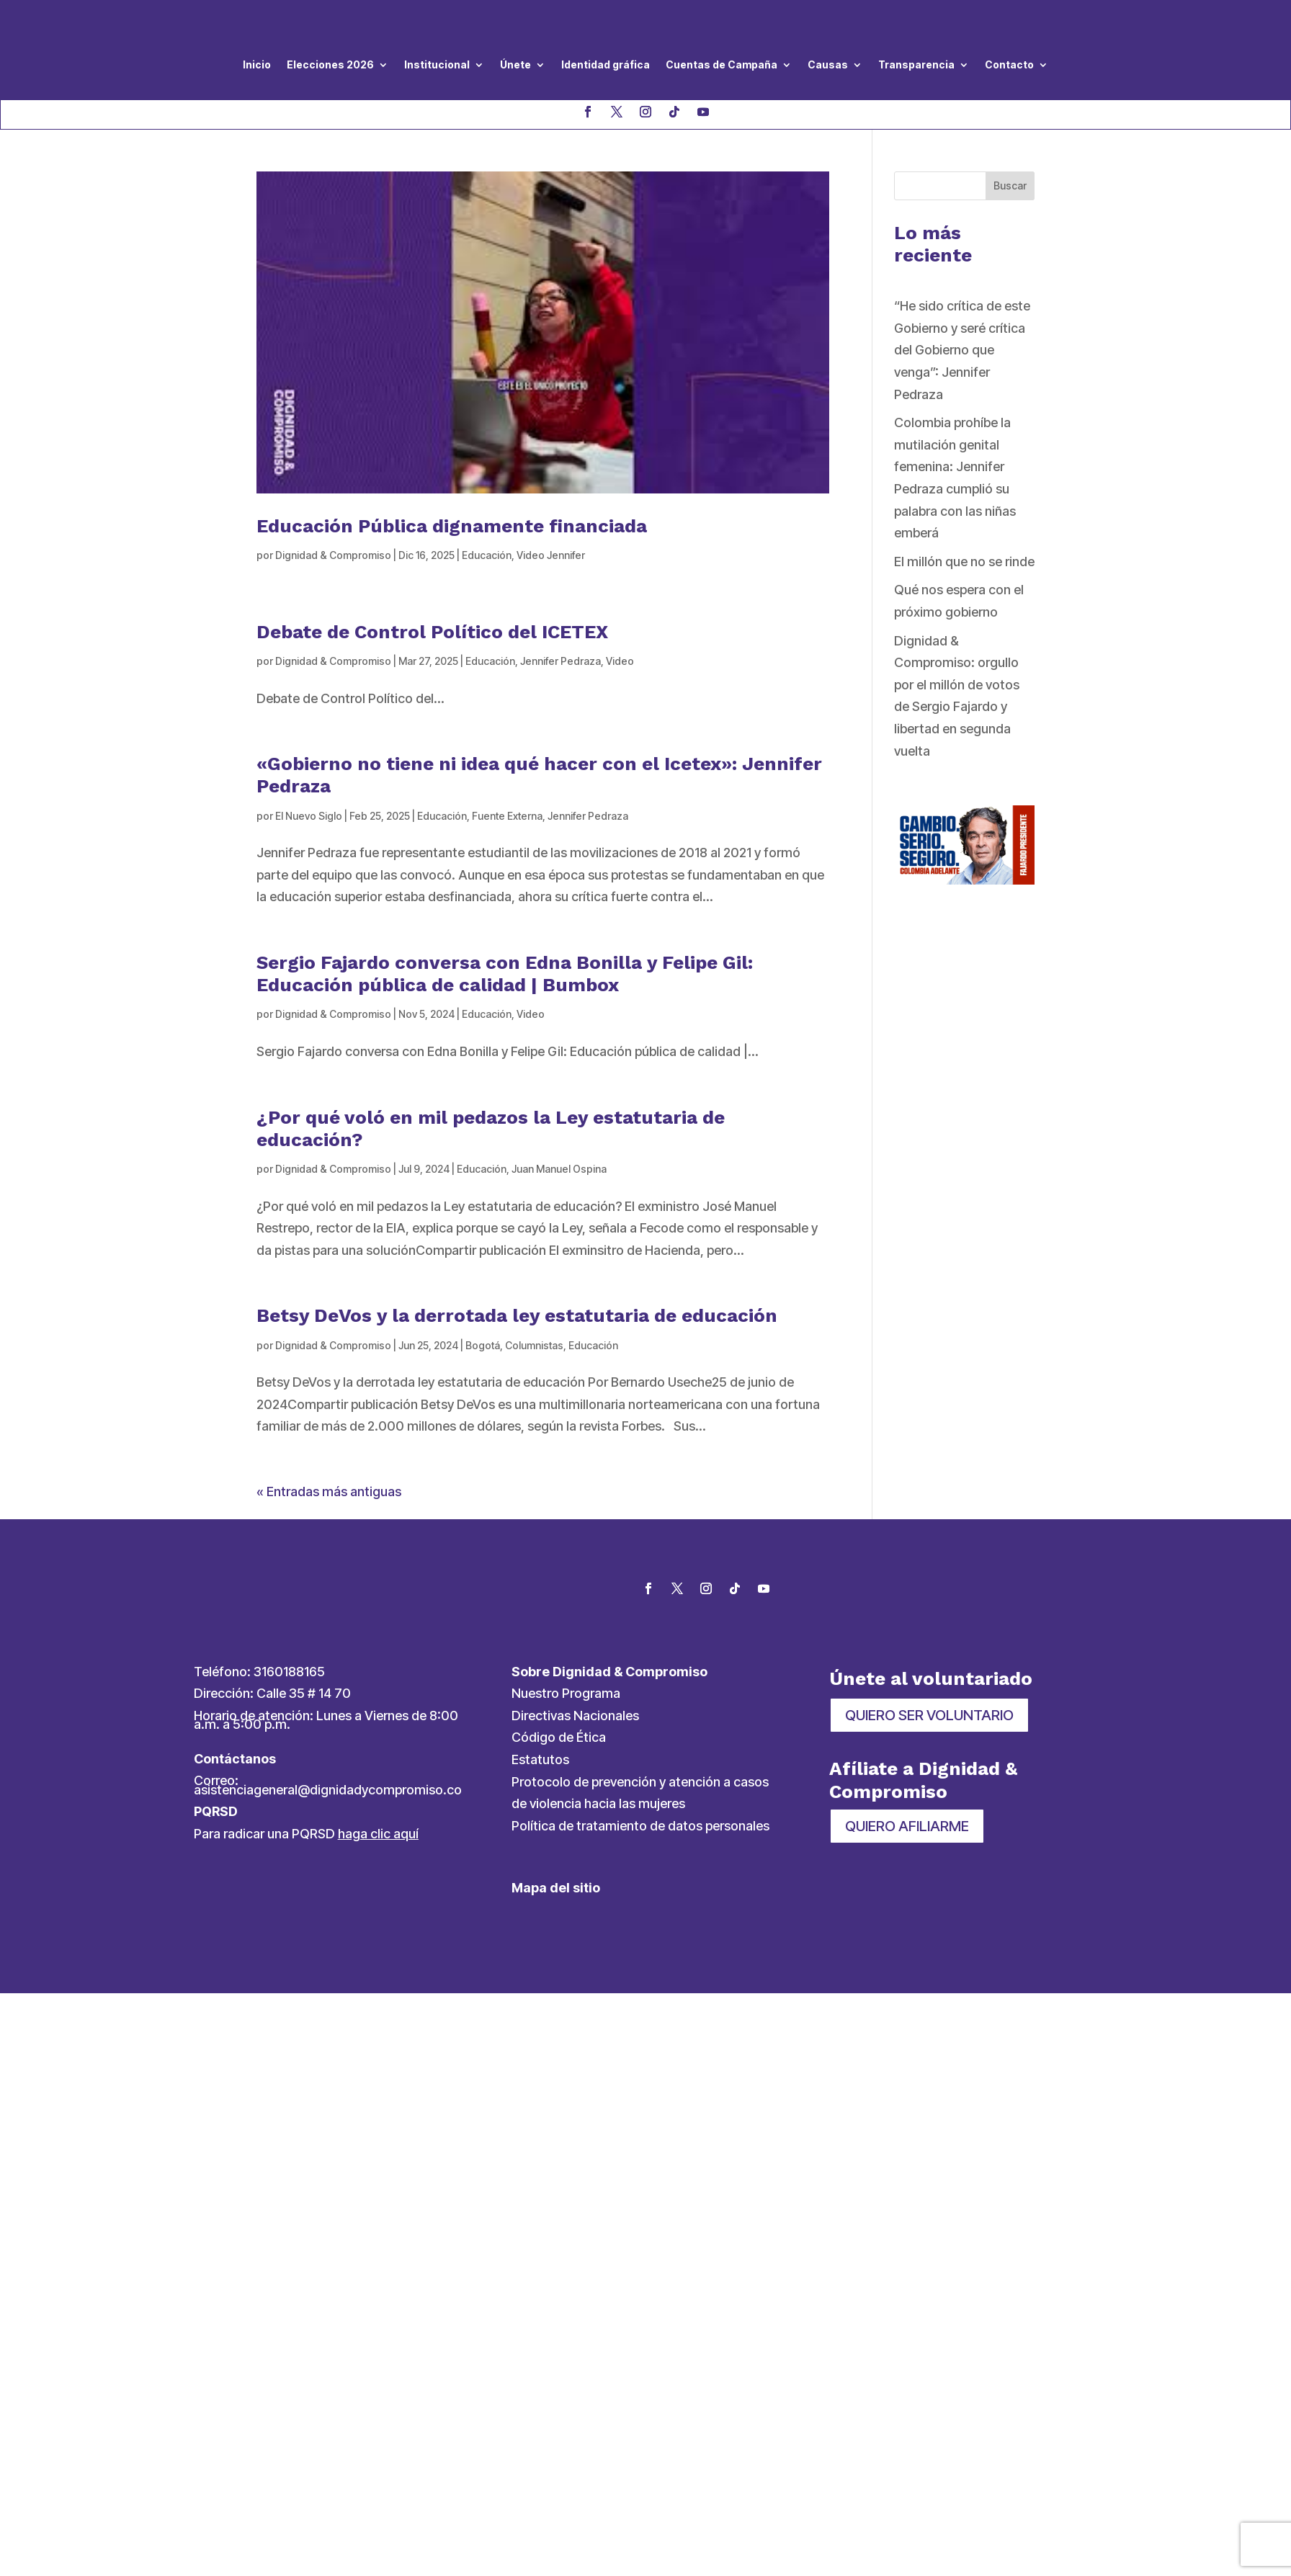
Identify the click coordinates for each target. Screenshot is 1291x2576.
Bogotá (482, 1345)
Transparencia (916, 64)
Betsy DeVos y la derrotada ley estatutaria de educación (516, 1315)
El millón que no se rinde (964, 561)
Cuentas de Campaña (721, 64)
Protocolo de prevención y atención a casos (640, 1781)
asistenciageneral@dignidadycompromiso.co (328, 1789)
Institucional (437, 64)
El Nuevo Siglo (308, 816)
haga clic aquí (378, 1833)
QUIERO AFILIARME (907, 1826)
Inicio (257, 64)
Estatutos (540, 1759)
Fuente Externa (507, 816)
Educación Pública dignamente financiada (451, 526)
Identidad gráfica (605, 64)
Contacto (1009, 64)
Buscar (1010, 185)
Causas (828, 64)
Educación (487, 555)
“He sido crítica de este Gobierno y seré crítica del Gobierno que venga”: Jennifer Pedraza (962, 349)
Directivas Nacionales (575, 1715)
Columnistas (534, 1345)
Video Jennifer (551, 555)
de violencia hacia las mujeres (598, 1803)
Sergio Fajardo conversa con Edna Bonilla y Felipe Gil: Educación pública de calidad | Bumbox (504, 974)
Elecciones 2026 (330, 64)
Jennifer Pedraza (560, 661)
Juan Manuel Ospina (559, 1169)
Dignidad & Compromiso (333, 555)
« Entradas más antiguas (328, 1491)
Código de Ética (559, 1737)
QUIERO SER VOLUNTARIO (929, 1715)
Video (620, 661)
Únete (515, 64)
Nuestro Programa (566, 1693)
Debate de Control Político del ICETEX (432, 632)
